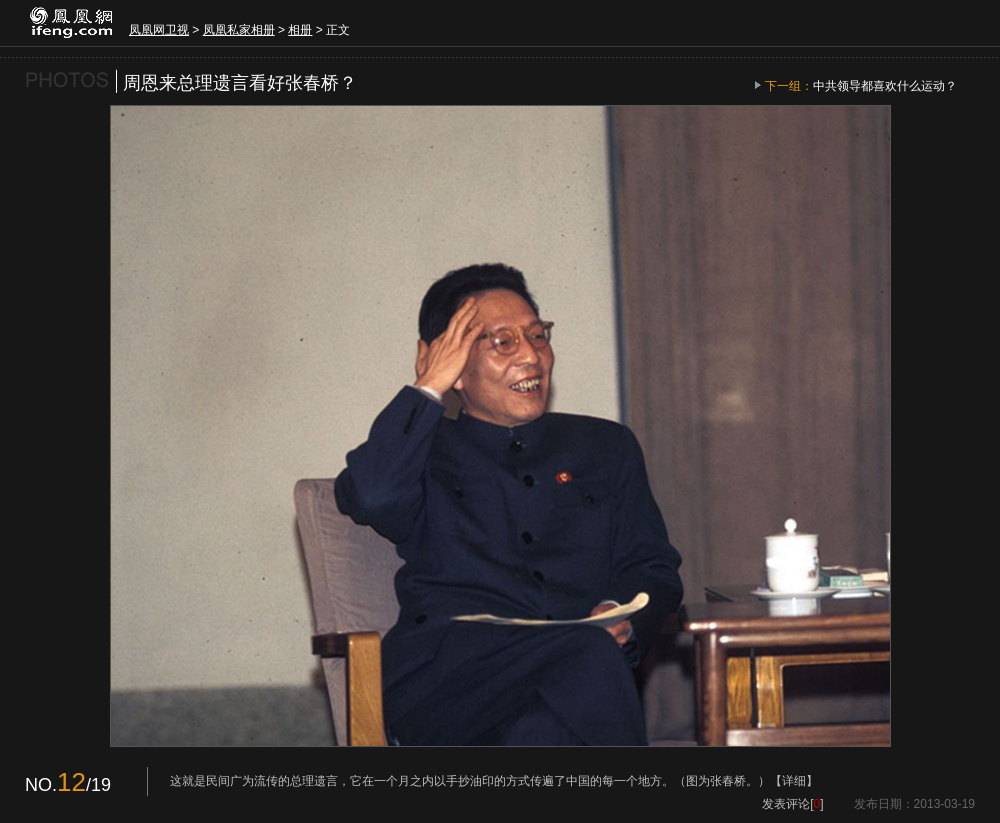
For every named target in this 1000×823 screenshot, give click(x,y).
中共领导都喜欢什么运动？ (885, 86)
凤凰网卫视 (159, 30)
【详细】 (794, 781)
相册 (300, 30)
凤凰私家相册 (239, 30)
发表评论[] (792, 804)
